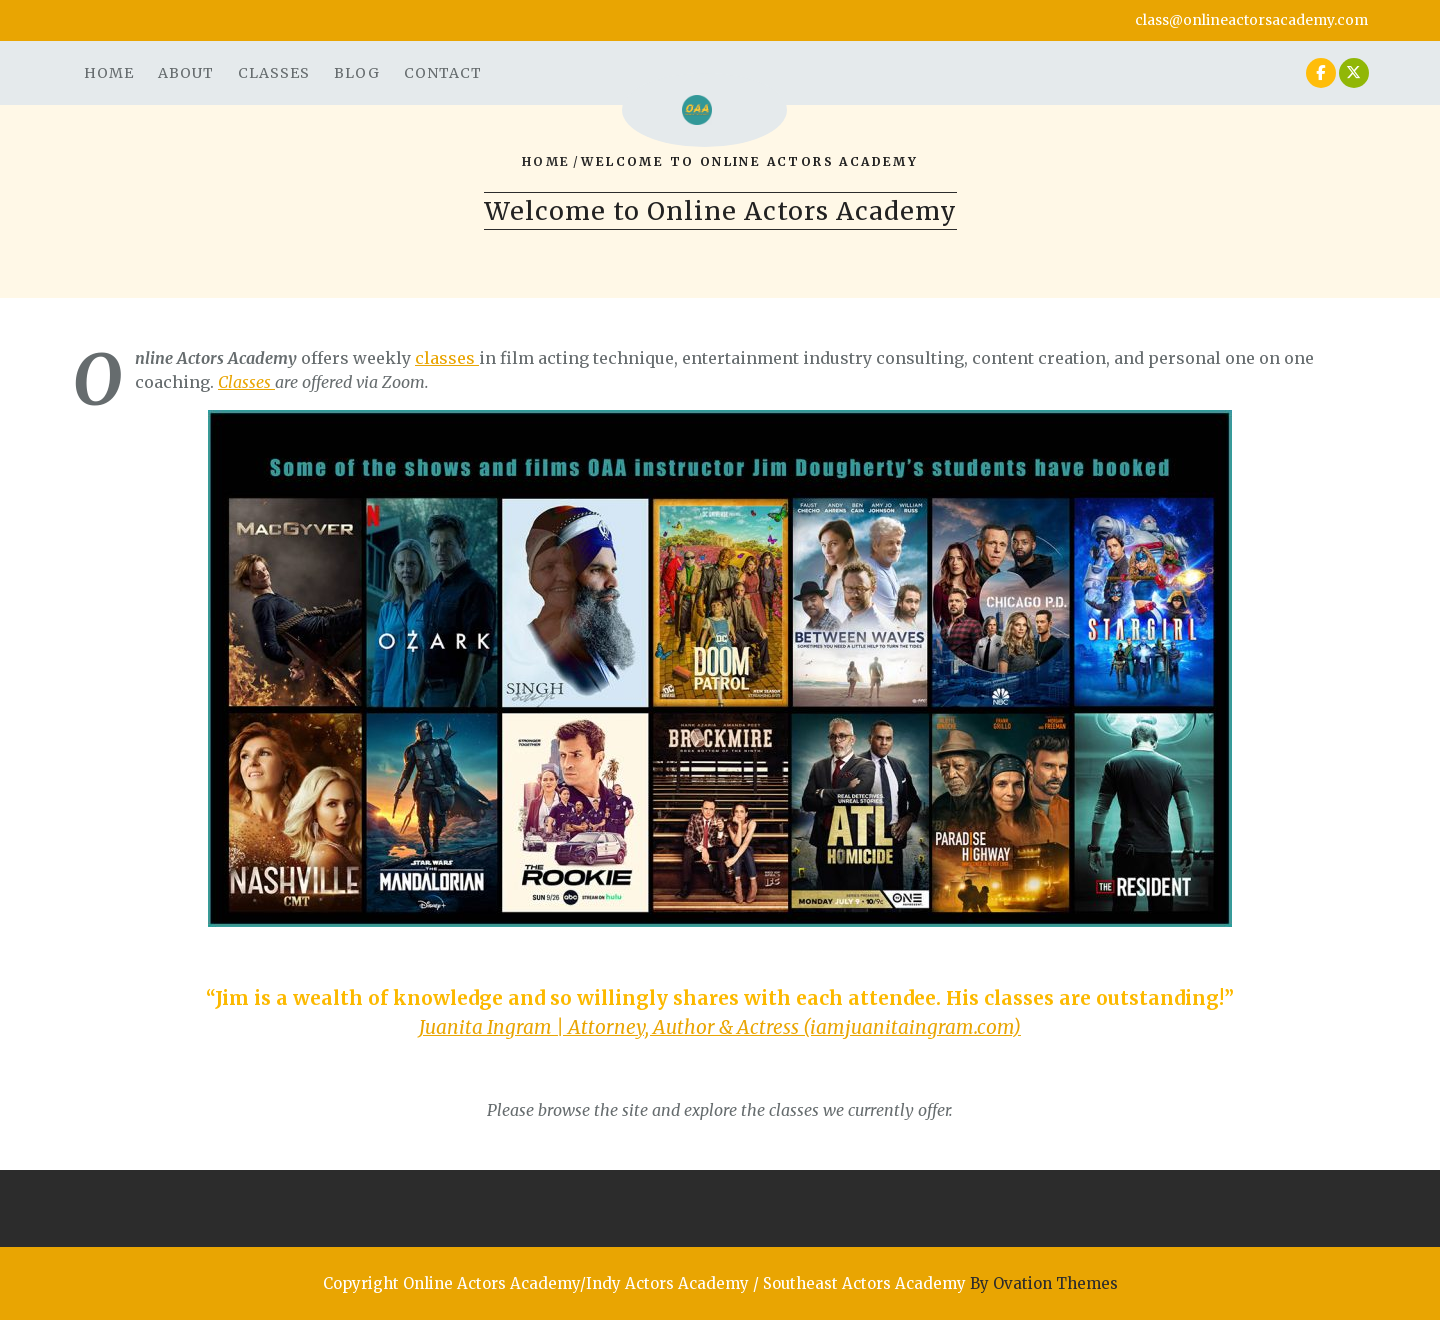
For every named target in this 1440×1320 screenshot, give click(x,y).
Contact (443, 73)
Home (109, 73)
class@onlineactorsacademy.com (1251, 20)
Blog (357, 73)
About (186, 73)
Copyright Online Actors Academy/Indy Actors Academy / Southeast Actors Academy (720, 1283)
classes (447, 358)
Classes (274, 73)
